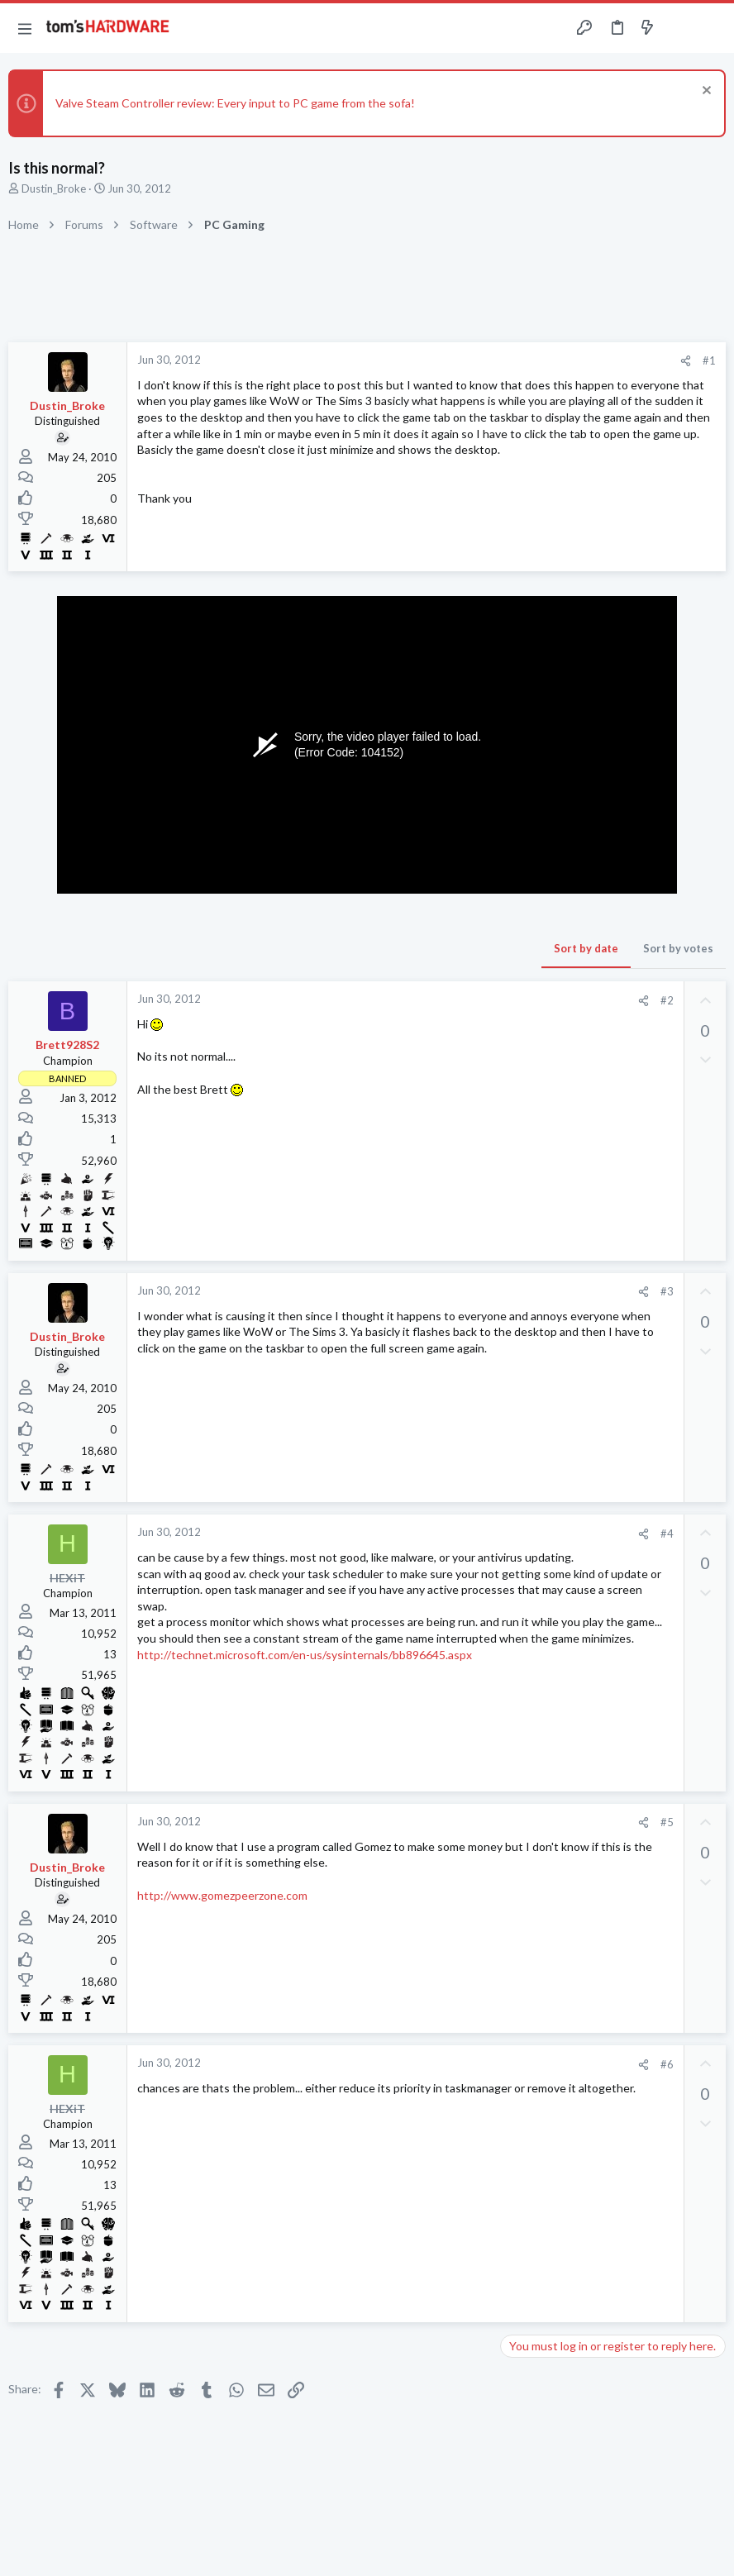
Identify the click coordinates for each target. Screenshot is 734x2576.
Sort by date (586, 948)
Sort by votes (678, 948)
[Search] (712, 28)
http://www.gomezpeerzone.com (222, 1895)
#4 (667, 1533)
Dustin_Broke (53, 188)
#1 (709, 360)
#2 (667, 1000)
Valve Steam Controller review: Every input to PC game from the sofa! (235, 103)
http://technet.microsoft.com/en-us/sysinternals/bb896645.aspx (304, 1655)
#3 (667, 1291)
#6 (667, 2064)
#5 (667, 1822)
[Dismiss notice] (705, 92)
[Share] (685, 361)
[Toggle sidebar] (679, 28)
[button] (24, 28)
